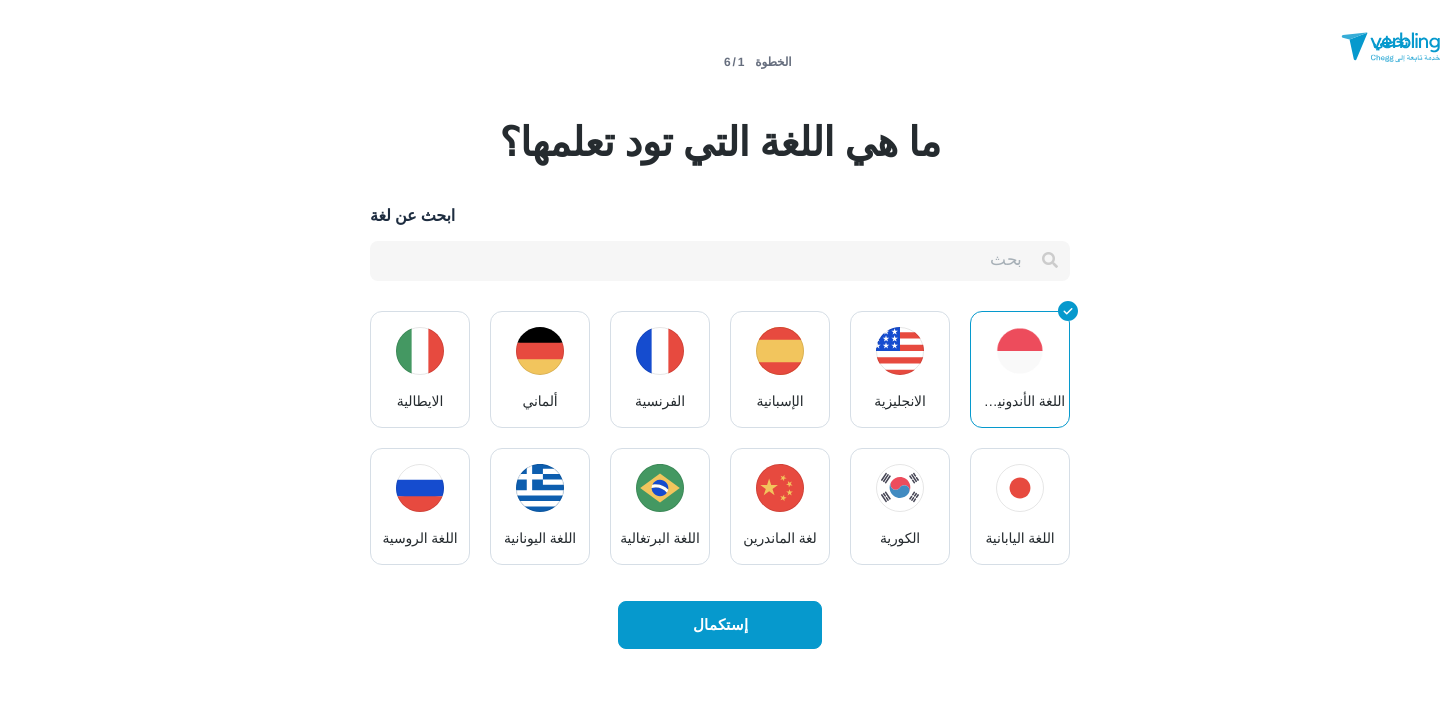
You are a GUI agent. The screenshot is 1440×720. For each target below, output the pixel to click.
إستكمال (720, 625)
